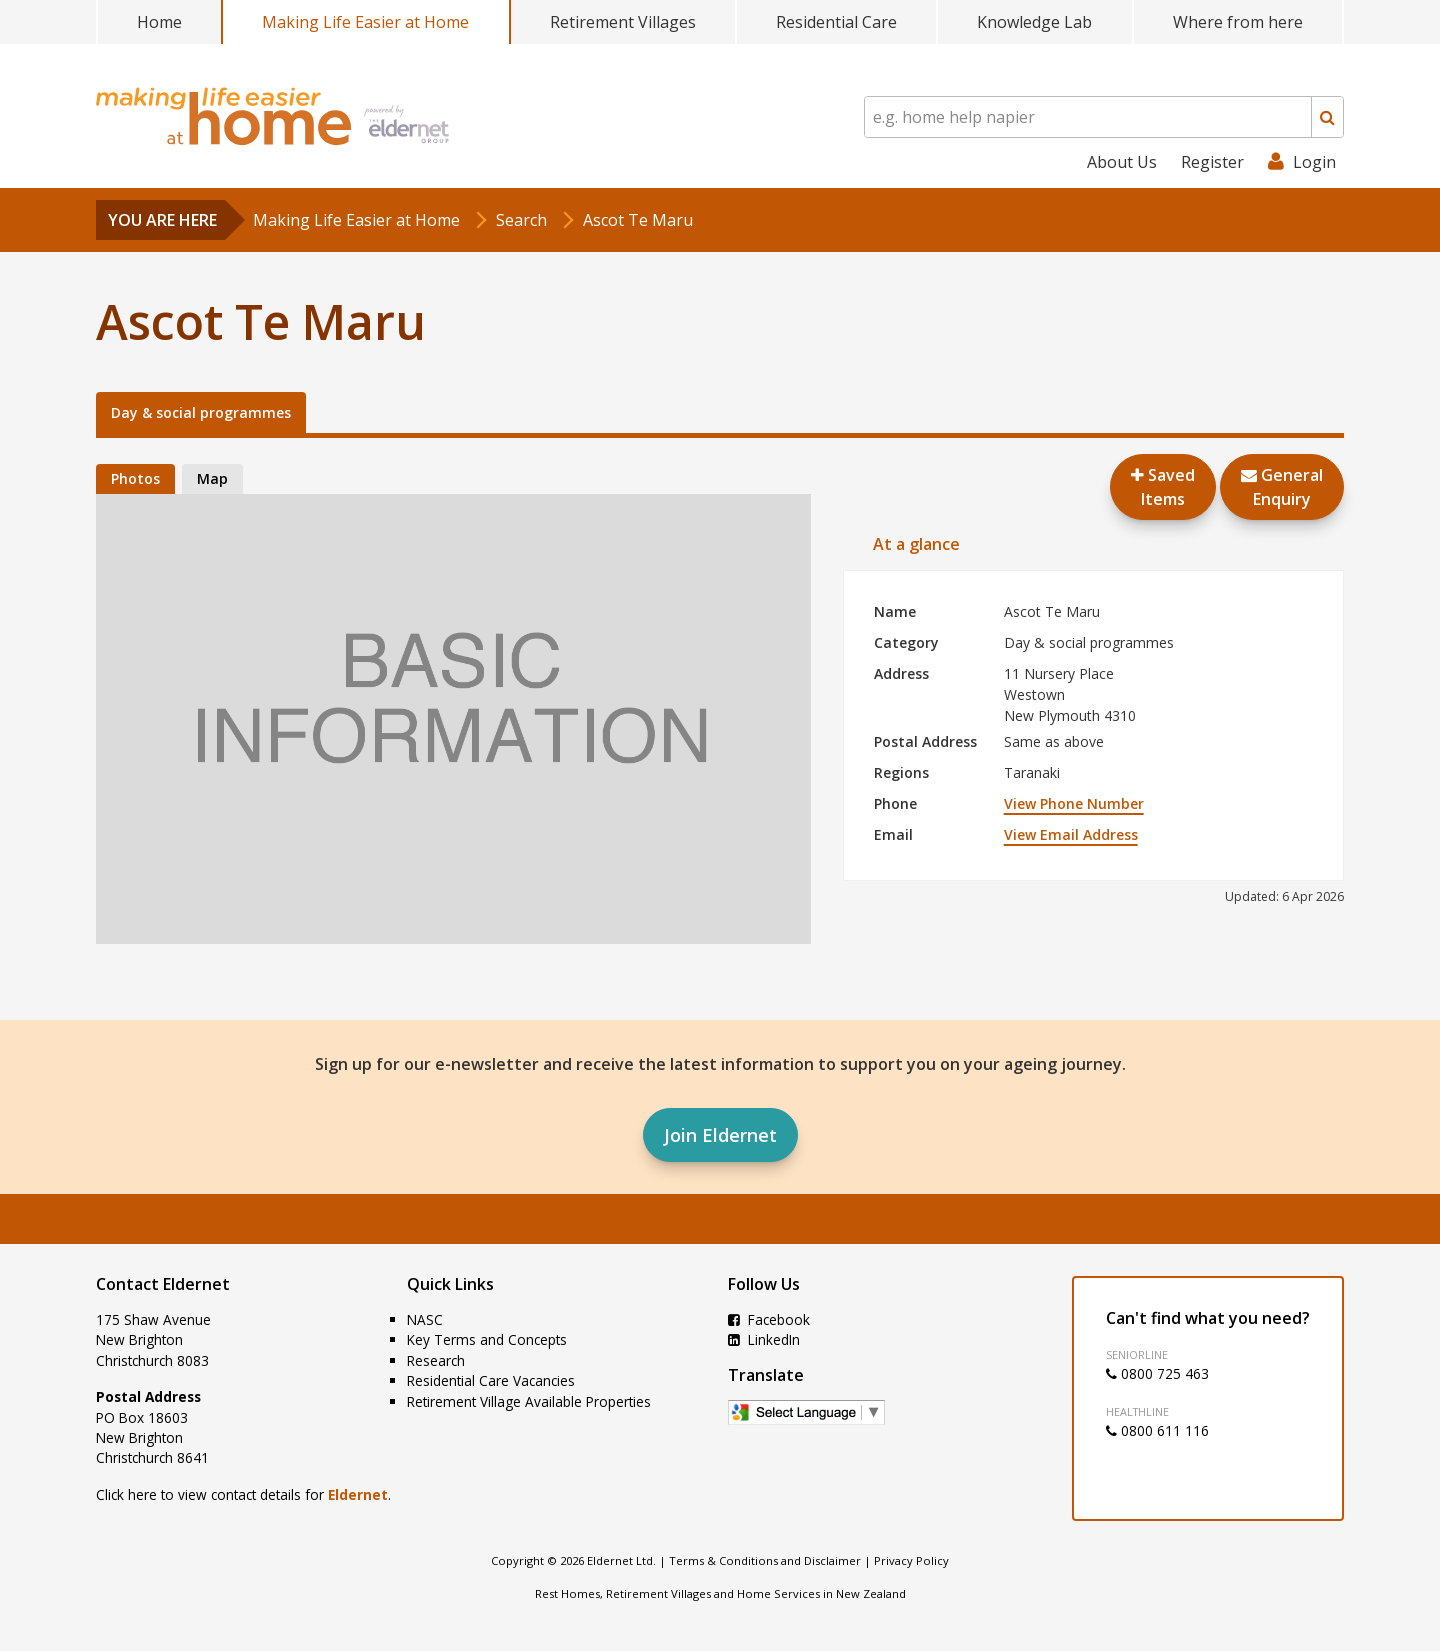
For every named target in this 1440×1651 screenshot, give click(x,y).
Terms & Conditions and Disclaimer (765, 1560)
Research (436, 1360)
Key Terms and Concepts (487, 1339)
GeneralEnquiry (1282, 487)
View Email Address (1071, 834)
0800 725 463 (1157, 1373)
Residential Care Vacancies (491, 1380)
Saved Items (1163, 487)
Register (1212, 162)
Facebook (769, 1319)
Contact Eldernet (163, 1284)
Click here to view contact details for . (243, 1494)
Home (159, 22)
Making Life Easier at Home (365, 22)
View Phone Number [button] (1074, 803)
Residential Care (836, 22)
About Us (1122, 162)
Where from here (1238, 22)
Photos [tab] (135, 478)
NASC (425, 1319)
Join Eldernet (720, 1135)
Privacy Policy (911, 1560)
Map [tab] (212, 478)
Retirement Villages (623, 22)
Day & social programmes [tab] (201, 412)
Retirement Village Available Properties (529, 1401)
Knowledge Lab (1034, 22)
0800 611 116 (1157, 1430)
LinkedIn (764, 1339)
